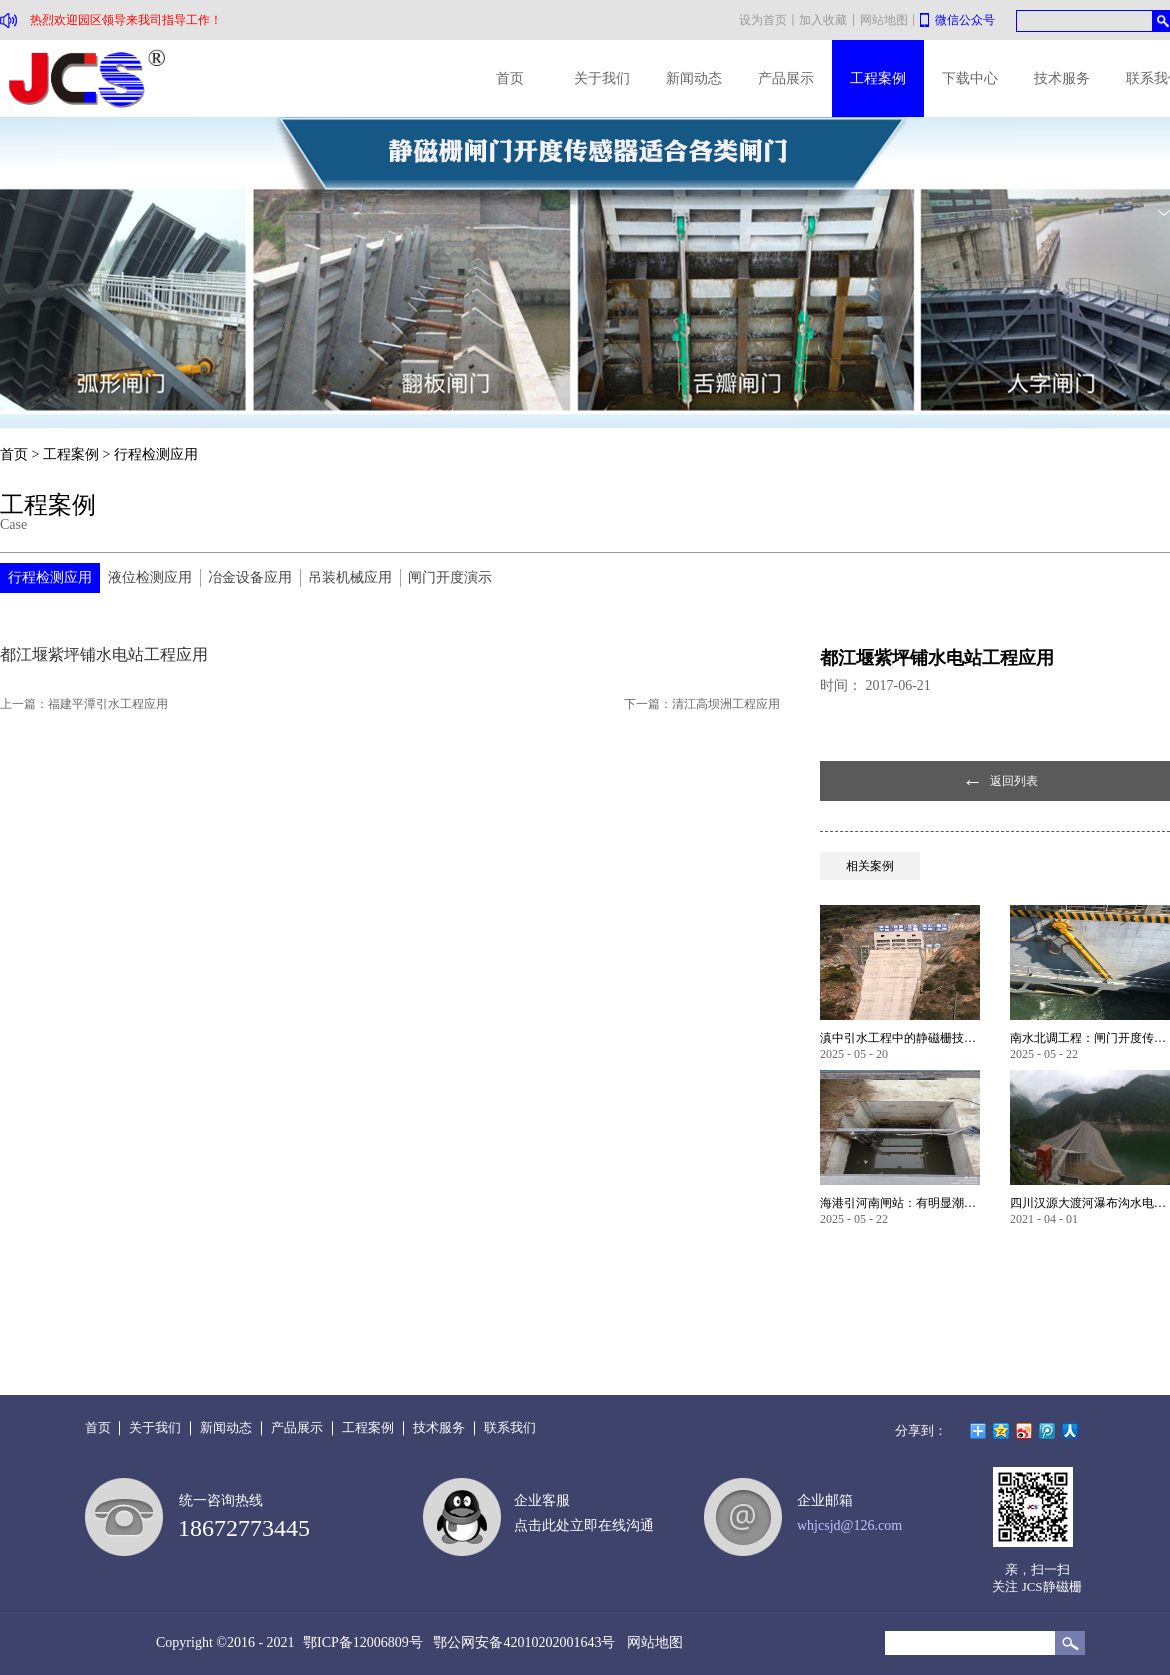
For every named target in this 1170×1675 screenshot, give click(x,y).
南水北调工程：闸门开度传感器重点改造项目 (1090, 1038)
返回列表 (1014, 781)
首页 (510, 78)
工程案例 (71, 454)
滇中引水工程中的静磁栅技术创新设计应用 (900, 1038)
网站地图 (651, 1642)
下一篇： (702, 704)
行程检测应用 (156, 454)
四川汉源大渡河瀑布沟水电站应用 (1090, 1203)
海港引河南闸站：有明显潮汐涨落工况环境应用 (900, 1203)
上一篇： (84, 704)
